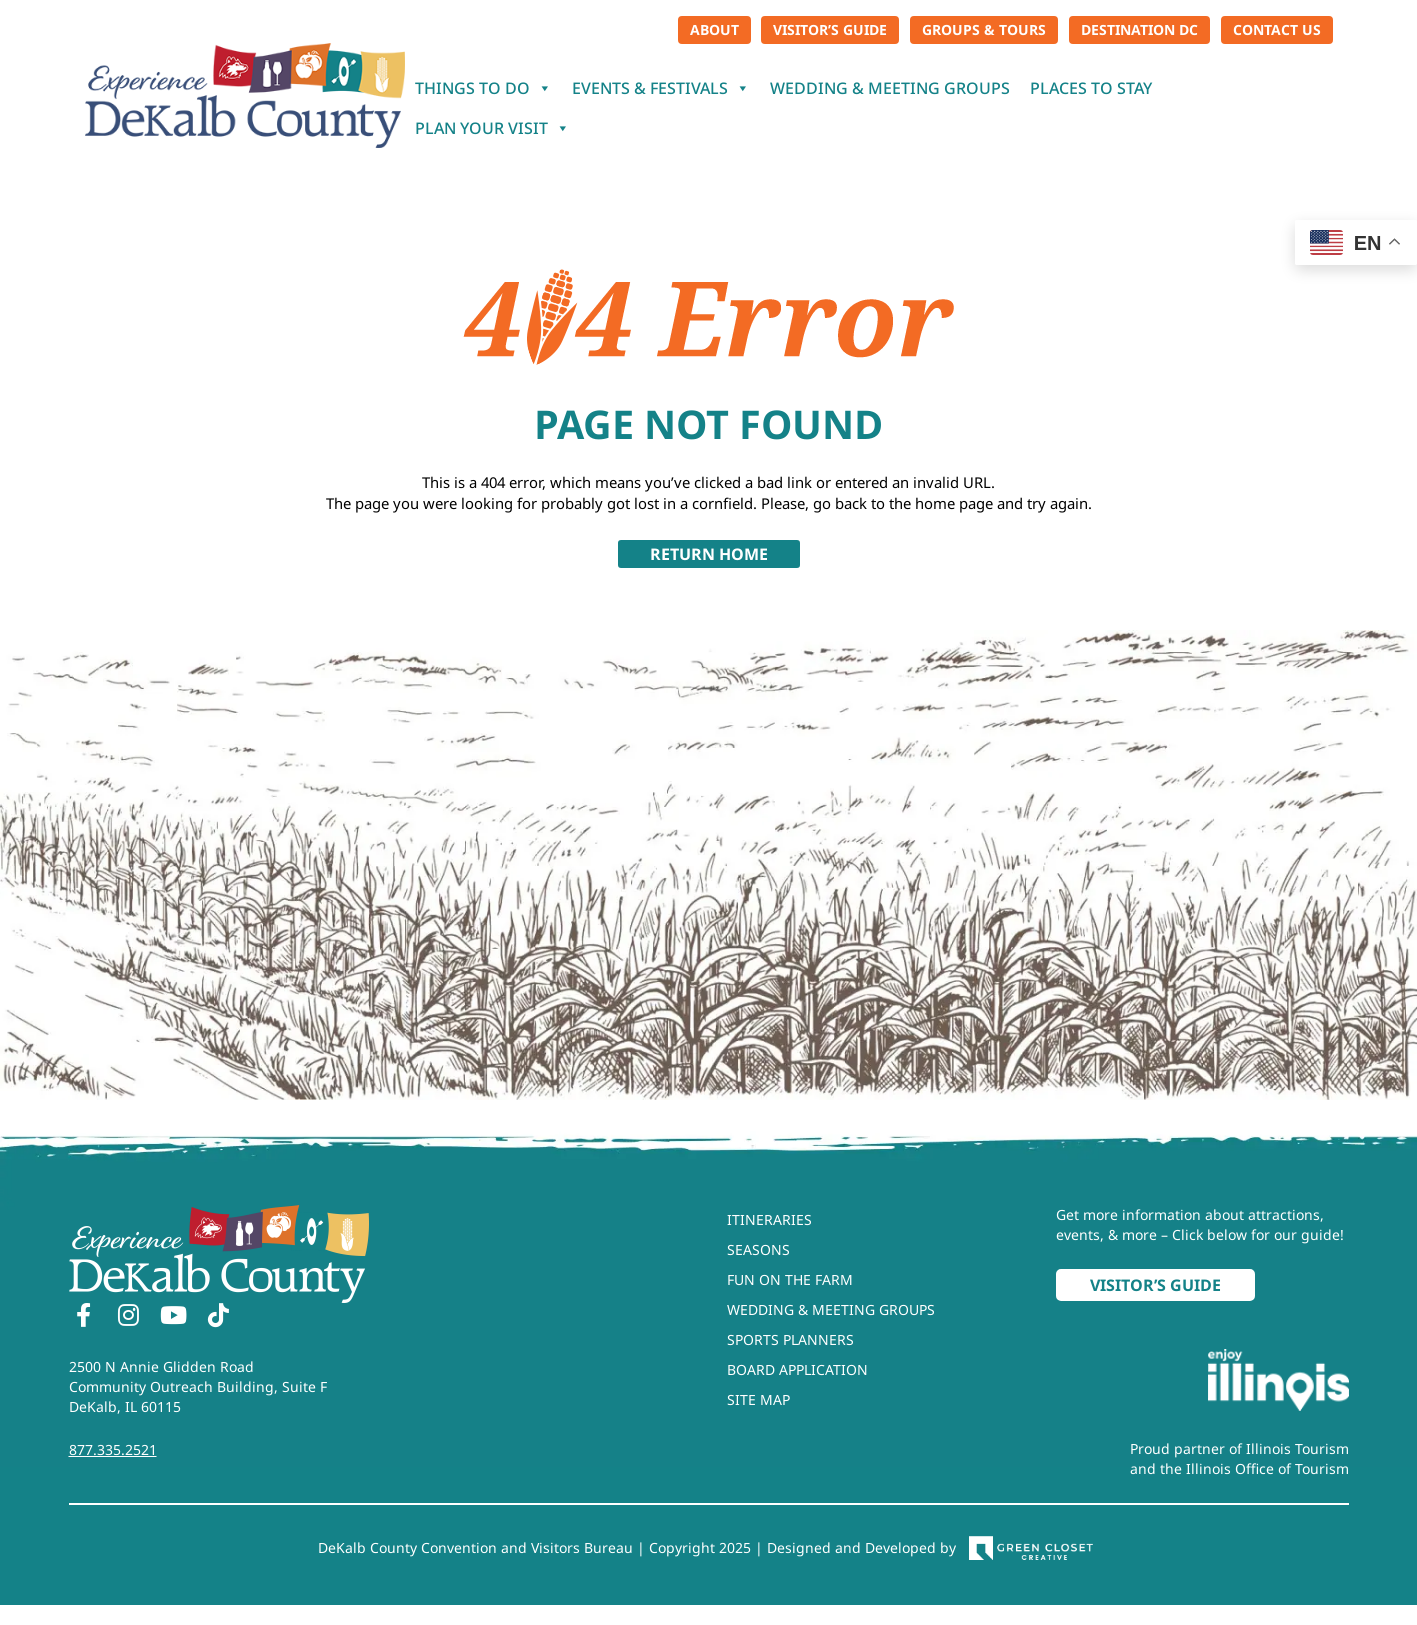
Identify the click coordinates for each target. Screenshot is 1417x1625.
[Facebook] (84, 1318)
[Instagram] (129, 1318)
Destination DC (1139, 29)
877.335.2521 (113, 1449)
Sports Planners (790, 1339)
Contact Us (1277, 29)
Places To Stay (1091, 88)
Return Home (709, 554)
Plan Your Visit (492, 128)
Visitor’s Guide (830, 29)
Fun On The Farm (790, 1279)
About (714, 29)
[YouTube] (174, 1318)
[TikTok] (219, 1318)
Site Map (758, 1399)
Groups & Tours (984, 29)
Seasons (758, 1249)
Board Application (797, 1369)
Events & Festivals (661, 88)
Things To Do (483, 88)
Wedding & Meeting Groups (890, 88)
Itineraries (769, 1219)
